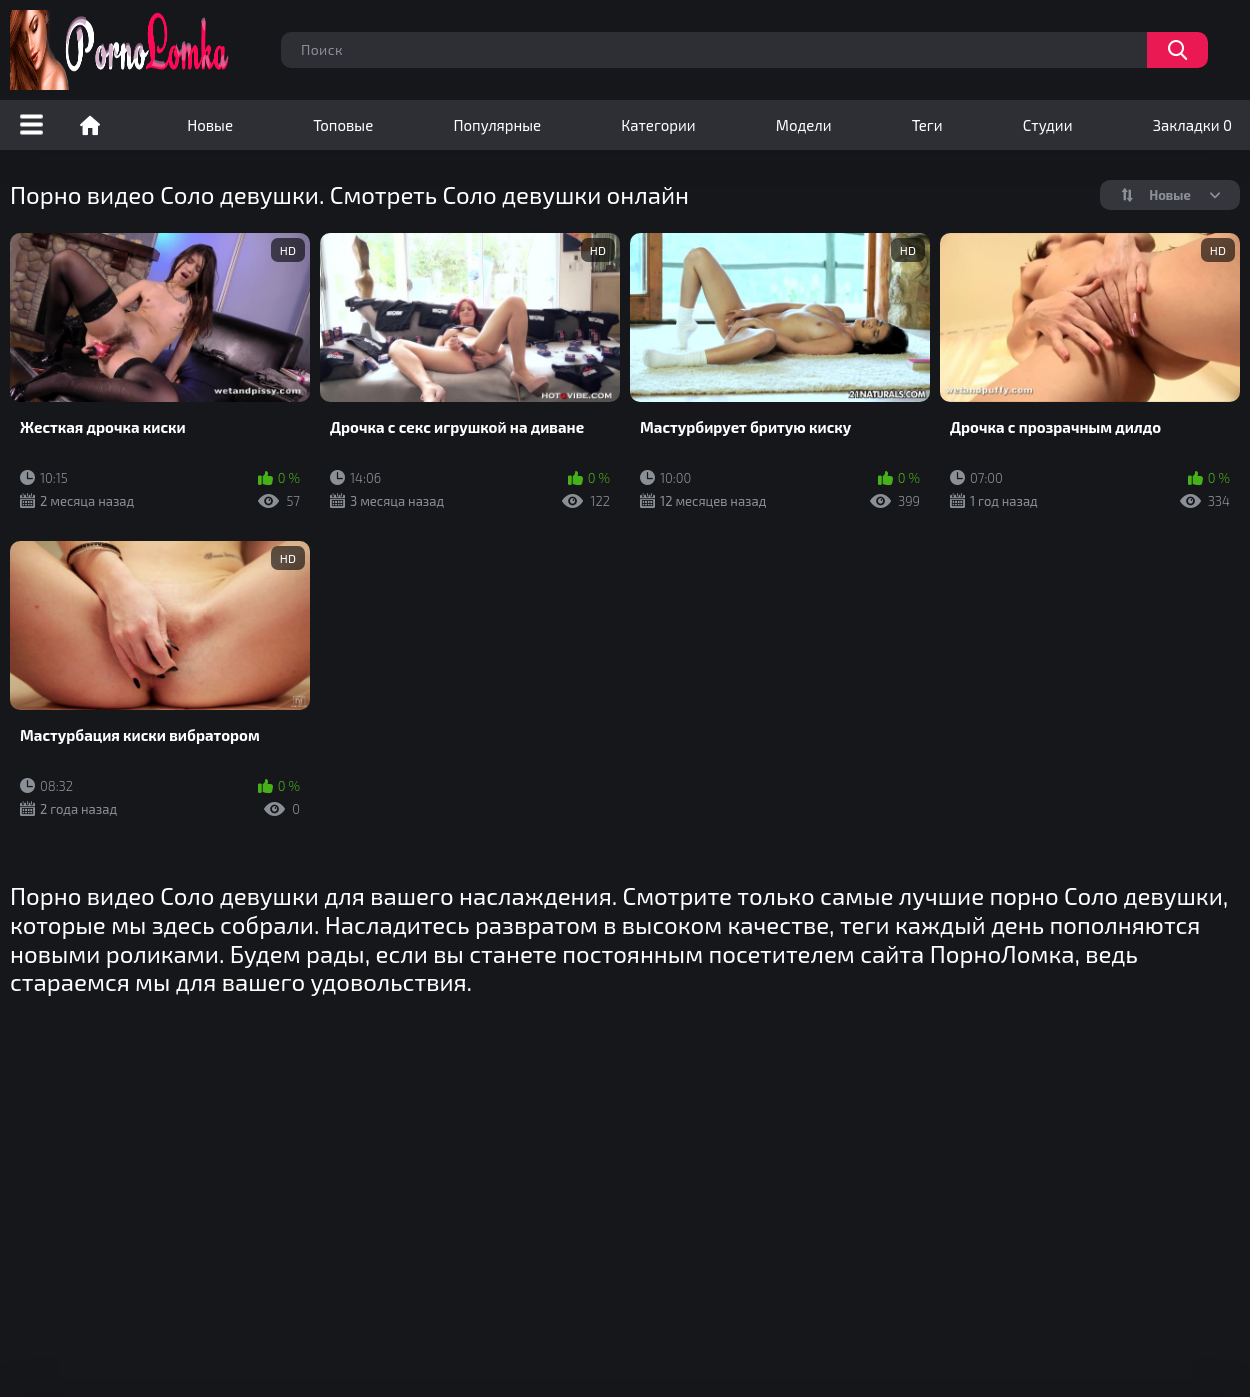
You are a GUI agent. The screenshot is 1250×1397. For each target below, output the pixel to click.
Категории (658, 125)
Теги (927, 125)
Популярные (497, 125)
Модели (804, 125)
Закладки (1192, 125)
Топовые (343, 125)
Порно (90, 125)
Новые (210, 125)
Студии (1048, 125)
